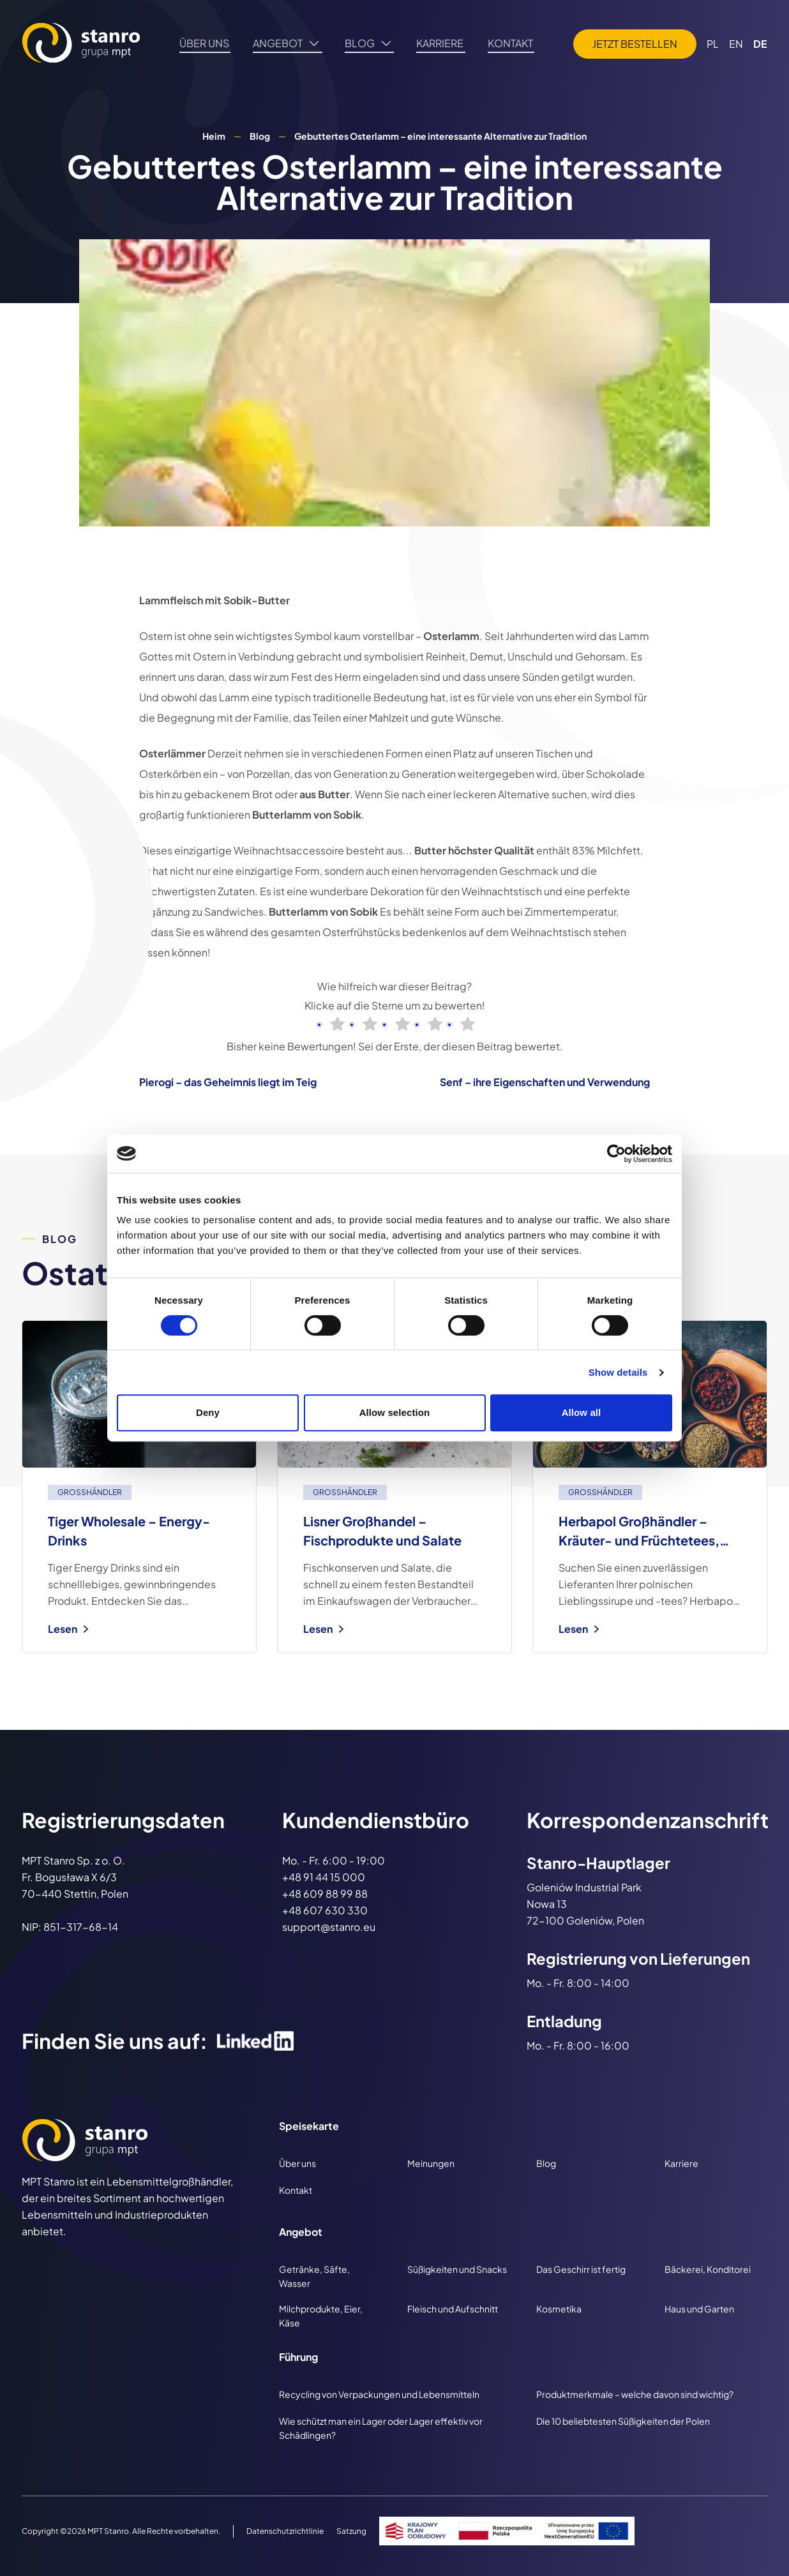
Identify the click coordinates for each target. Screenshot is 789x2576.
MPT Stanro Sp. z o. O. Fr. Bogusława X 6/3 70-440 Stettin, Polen (75, 1877)
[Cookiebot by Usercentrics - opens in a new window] (616, 1153)
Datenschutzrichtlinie (285, 2531)
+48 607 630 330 (325, 1910)
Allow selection (394, 1412)
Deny (208, 1412)
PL (713, 45)
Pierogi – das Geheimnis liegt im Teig (228, 1082)
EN (736, 45)
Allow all (581, 1412)
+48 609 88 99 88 (325, 1893)
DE (760, 45)
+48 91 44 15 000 (323, 1877)
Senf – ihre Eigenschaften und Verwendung (545, 1082)
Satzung (351, 2531)
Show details (618, 1372)
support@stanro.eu (328, 1926)
